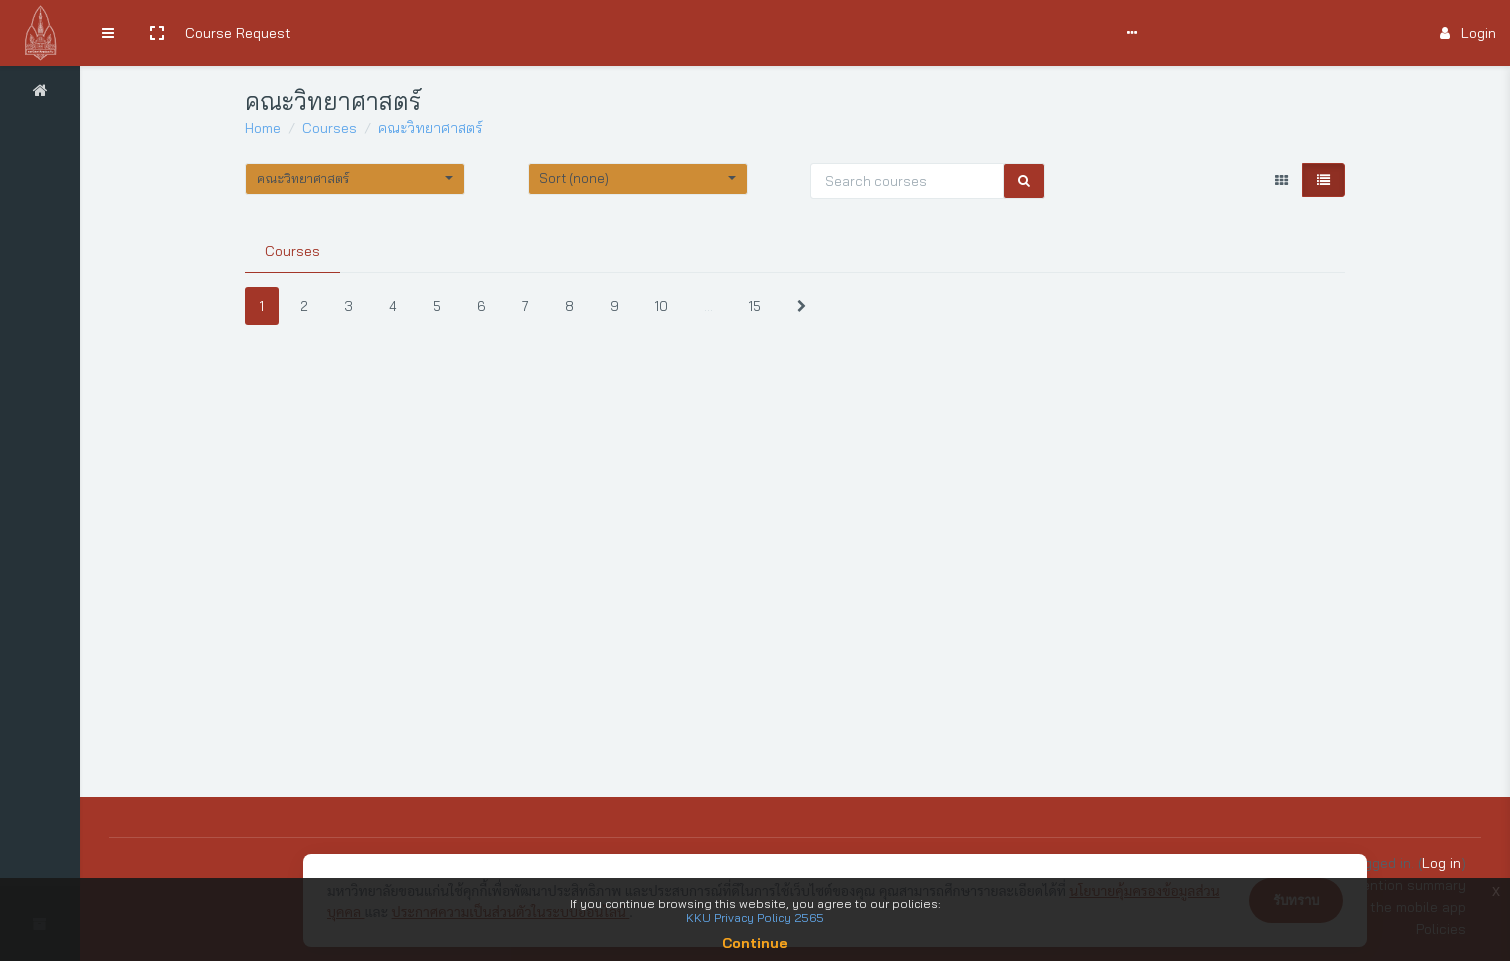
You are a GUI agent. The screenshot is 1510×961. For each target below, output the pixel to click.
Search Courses (357, 33)
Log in (1441, 863)
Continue (755, 943)
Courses (329, 128)
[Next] (801, 306)
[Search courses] (907, 181)
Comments (555, 33)
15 (755, 306)
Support (642, 33)
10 (661, 306)
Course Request (238, 33)
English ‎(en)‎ (789, 33)
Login (1468, 33)
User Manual (465, 33)
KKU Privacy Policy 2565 (755, 917)
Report (715, 33)
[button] (157, 33)
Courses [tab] (292, 251)
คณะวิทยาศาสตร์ (430, 128)
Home (263, 128)
